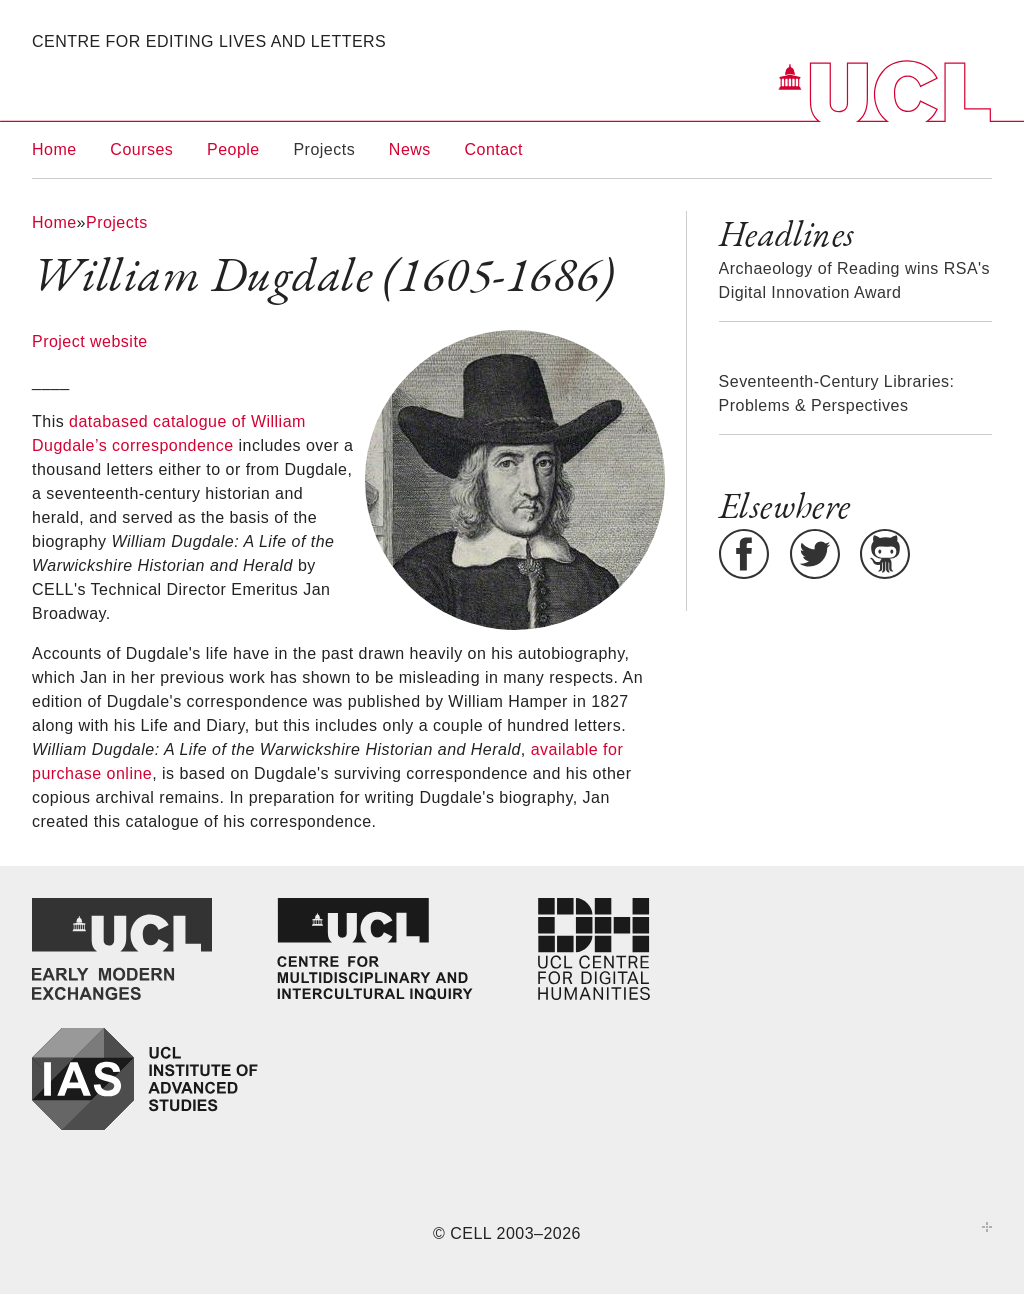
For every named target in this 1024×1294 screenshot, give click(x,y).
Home (54, 149)
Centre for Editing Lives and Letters (209, 41)
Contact (494, 149)
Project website (90, 341)
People (233, 149)
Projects (324, 149)
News (410, 149)
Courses (141, 149)
